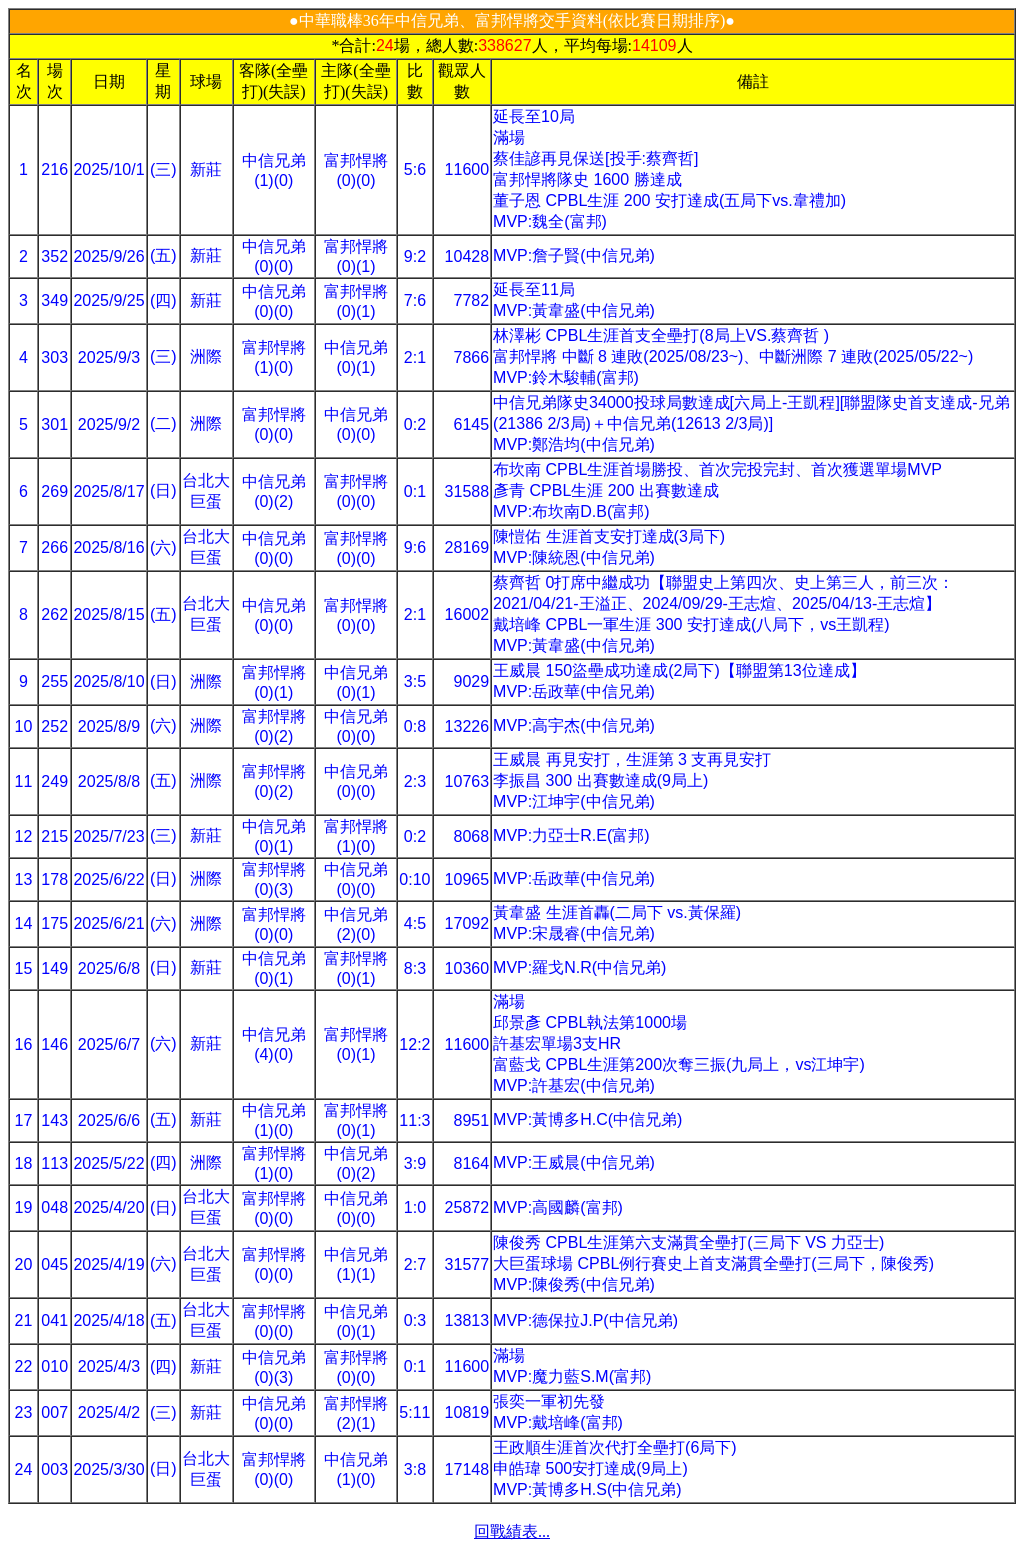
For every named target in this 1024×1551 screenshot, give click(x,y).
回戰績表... (512, 1531)
